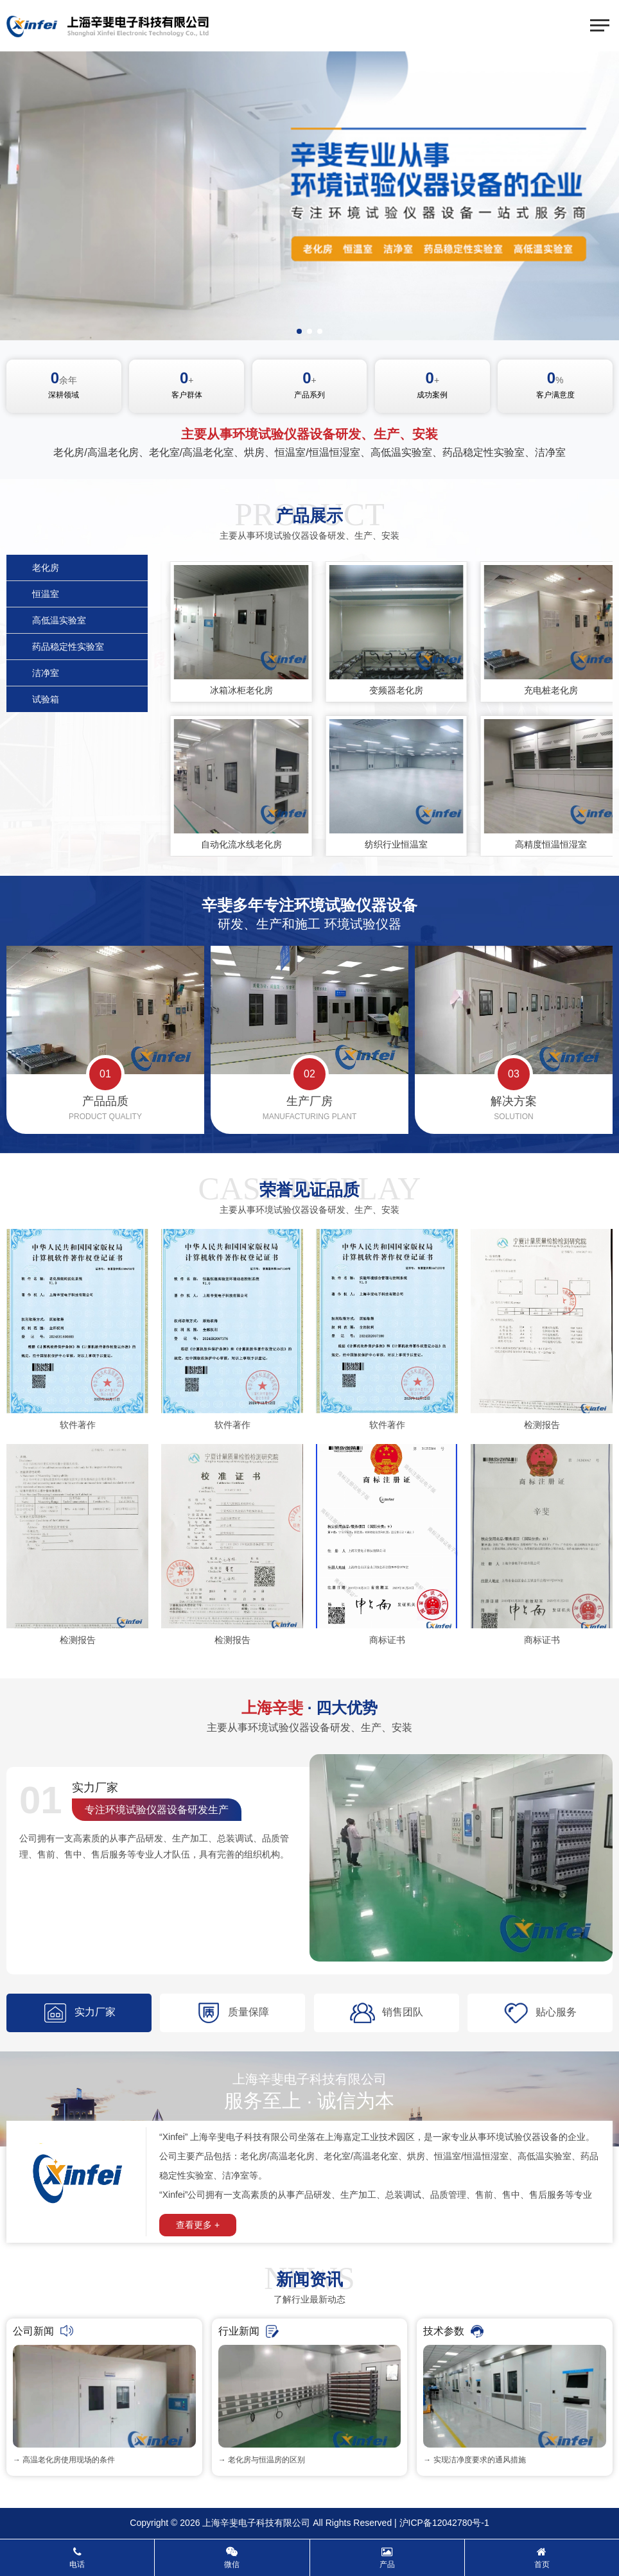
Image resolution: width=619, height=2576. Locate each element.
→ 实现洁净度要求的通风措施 (474, 2459)
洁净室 (45, 673)
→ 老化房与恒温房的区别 (261, 2459)
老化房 (45, 567)
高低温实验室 (59, 620)
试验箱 (45, 699)
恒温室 (45, 594)
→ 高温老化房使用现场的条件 (64, 2459)
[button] (299, 331)
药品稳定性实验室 (68, 646)
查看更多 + (198, 2225)
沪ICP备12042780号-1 (444, 2523)
